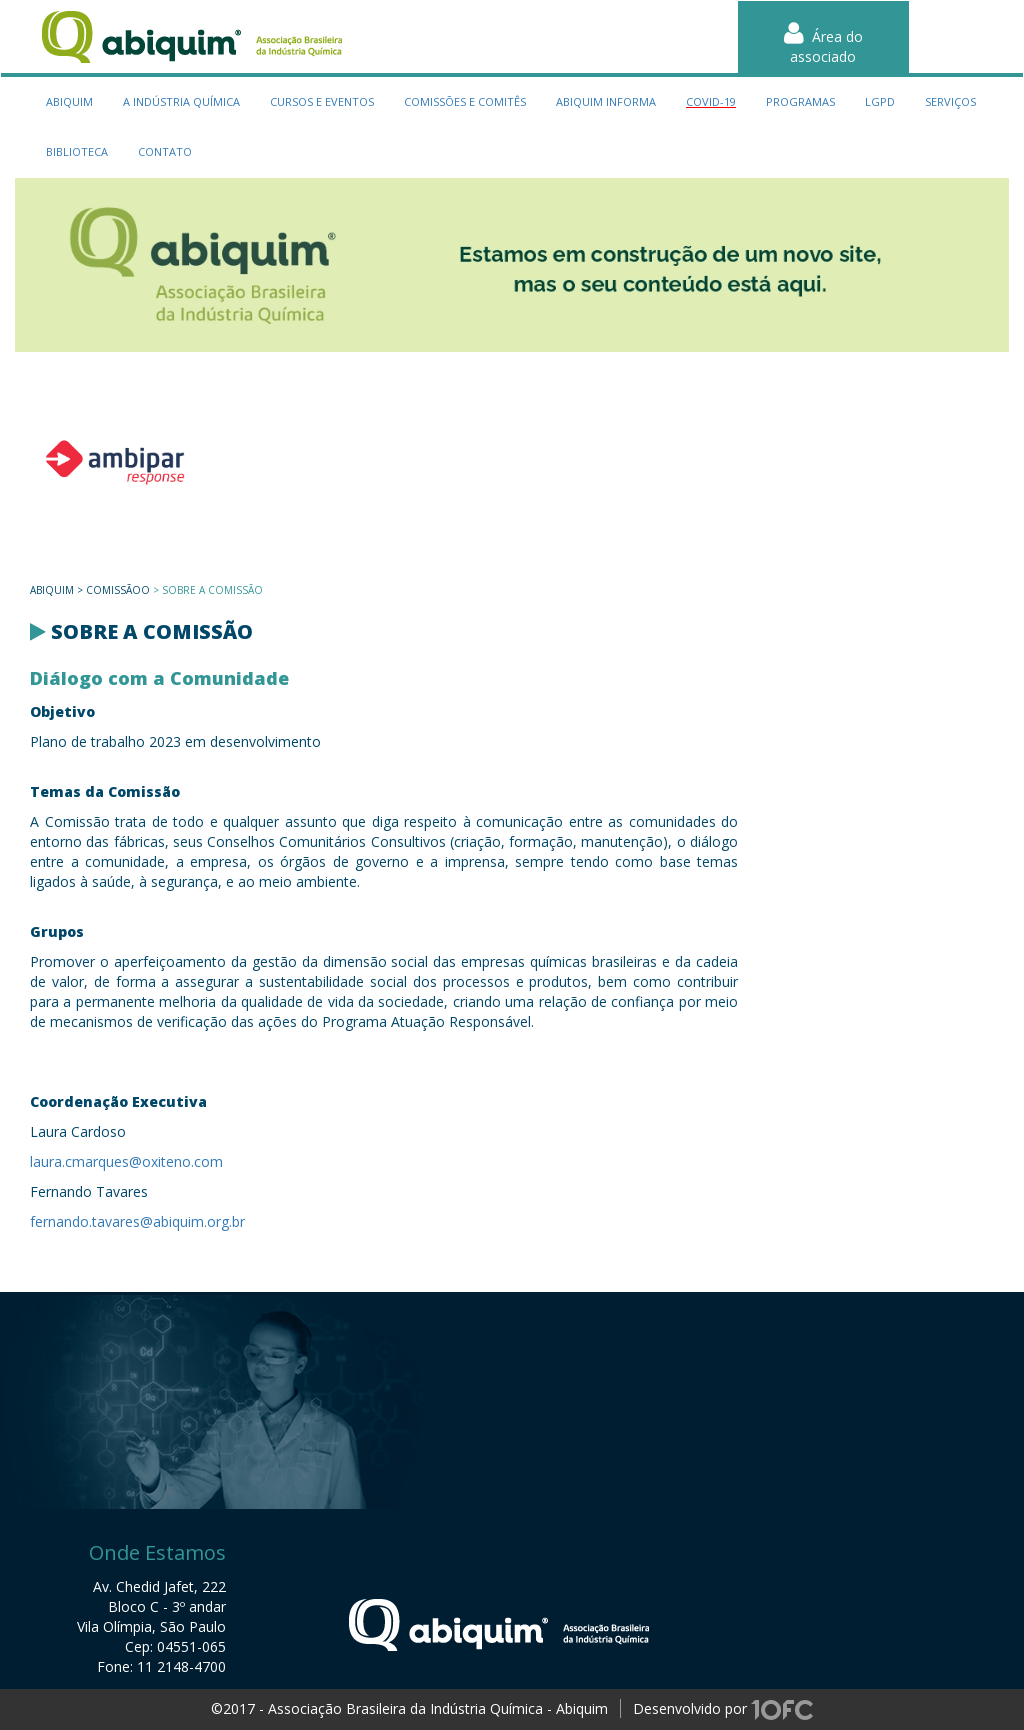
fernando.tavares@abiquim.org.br (137, 1221)
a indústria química (181, 101)
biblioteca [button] (77, 151)
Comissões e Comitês (465, 101)
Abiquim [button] (69, 101)
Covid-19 (711, 101)
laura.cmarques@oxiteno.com (126, 1161)
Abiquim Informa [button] (606, 101)
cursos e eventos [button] (322, 101)
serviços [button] (950, 101)
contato (165, 151)
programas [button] (800, 101)
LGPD (880, 101)
